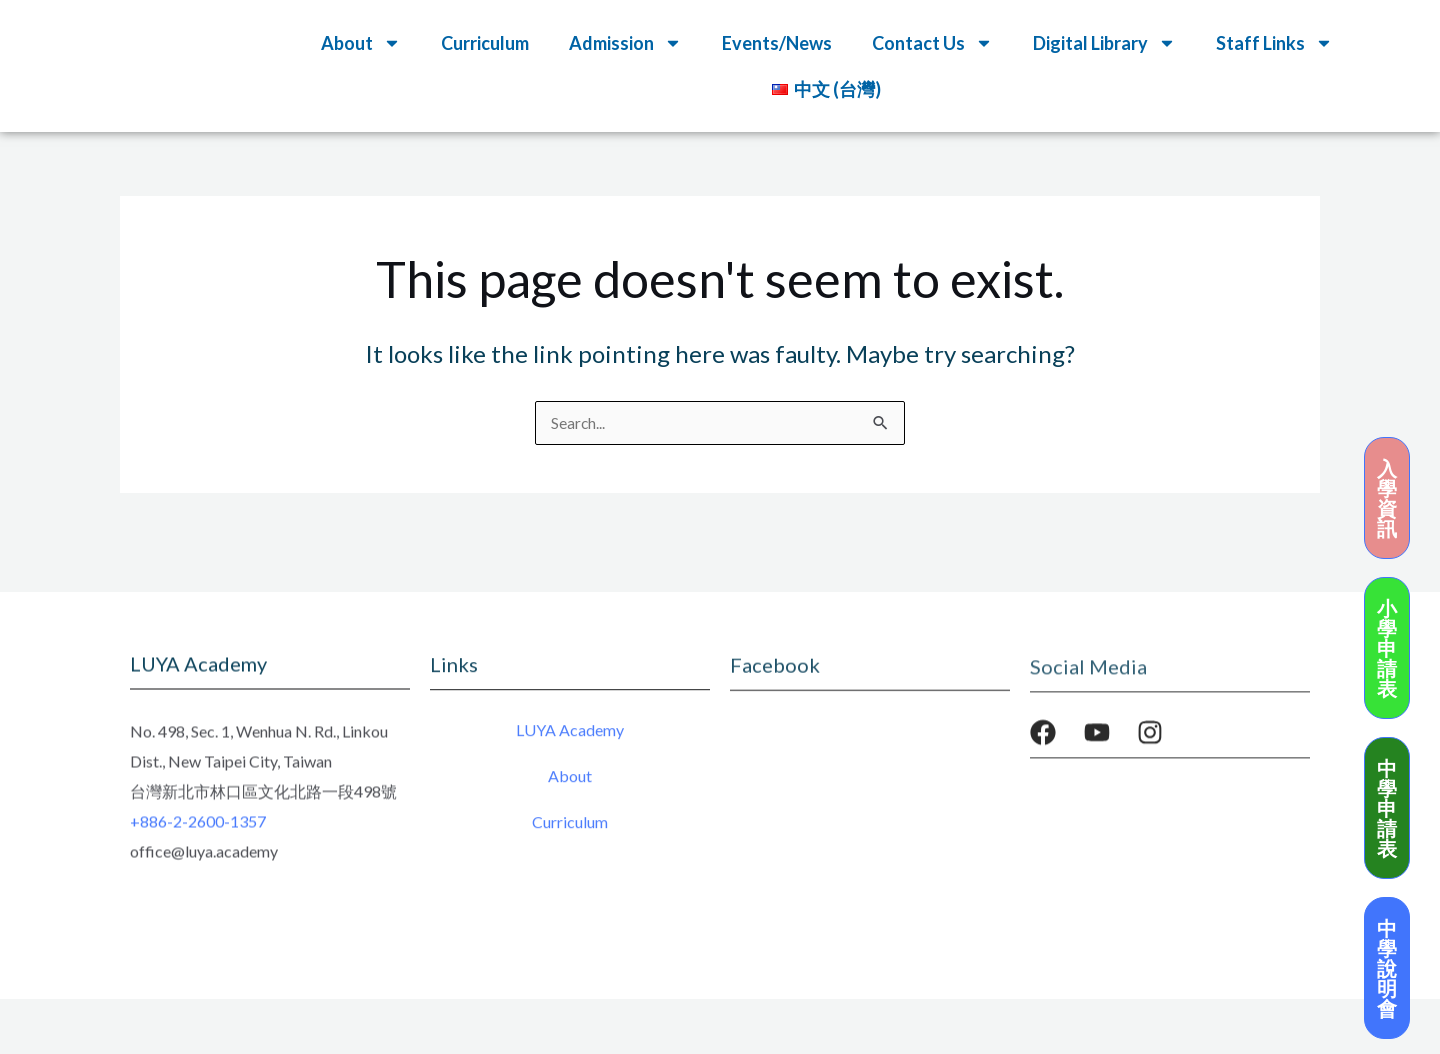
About (361, 43)
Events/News (777, 43)
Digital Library (1104, 43)
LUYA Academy (570, 735)
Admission (625, 43)
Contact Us (932, 43)
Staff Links (1274, 43)
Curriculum (485, 43)
